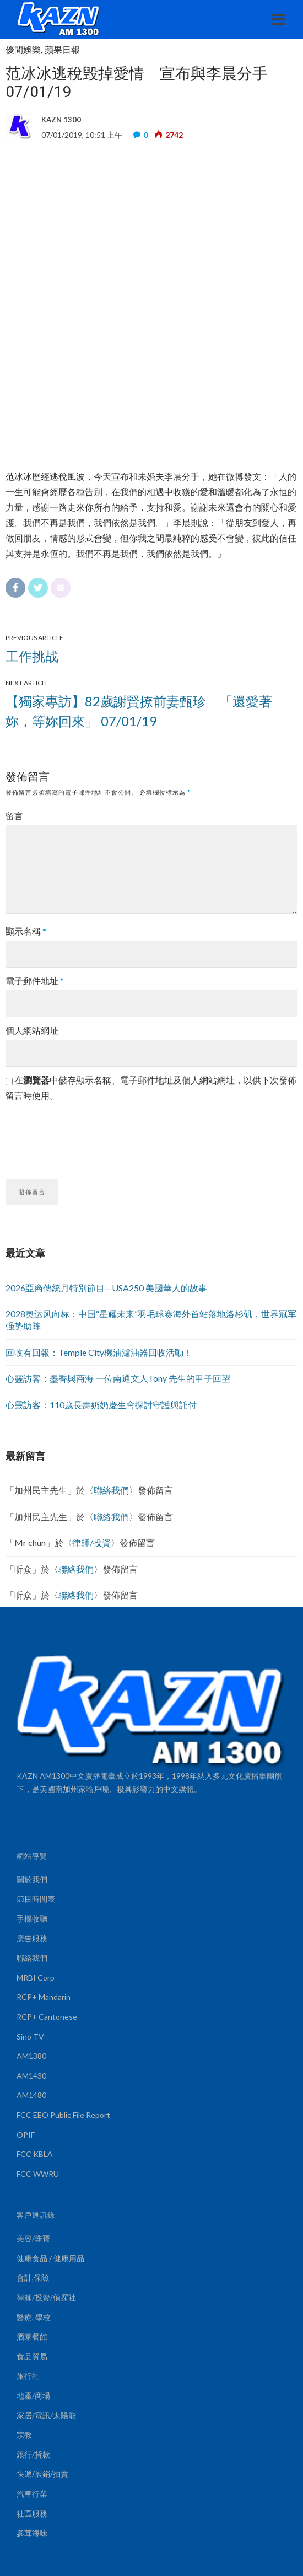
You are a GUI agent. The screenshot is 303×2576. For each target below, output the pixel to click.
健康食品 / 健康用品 (50, 2258)
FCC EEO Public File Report (63, 2114)
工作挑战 (32, 656)
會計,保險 (33, 2277)
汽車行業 (32, 2493)
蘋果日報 (62, 50)
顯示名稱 (26, 931)
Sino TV (30, 2036)
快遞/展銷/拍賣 (42, 2473)
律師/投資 (91, 1542)
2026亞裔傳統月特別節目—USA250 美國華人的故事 (106, 1287)
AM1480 (31, 2095)
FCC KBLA (35, 2154)
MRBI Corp (36, 1977)
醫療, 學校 (34, 2317)
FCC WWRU (38, 2173)
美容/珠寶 (33, 2238)
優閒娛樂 (23, 50)
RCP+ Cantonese (47, 2016)
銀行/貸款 (33, 2454)
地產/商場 (33, 2395)
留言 (14, 816)
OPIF (26, 2134)
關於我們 (32, 1879)
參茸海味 (32, 2532)
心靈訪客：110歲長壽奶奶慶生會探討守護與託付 (101, 1404)
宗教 (24, 2434)
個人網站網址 (32, 1030)
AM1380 (31, 2055)
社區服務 (32, 2513)
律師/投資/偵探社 (46, 2297)
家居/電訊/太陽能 (46, 2415)
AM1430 (31, 2075)
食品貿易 (32, 2356)
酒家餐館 (32, 2336)
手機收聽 (32, 1918)
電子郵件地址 (35, 980)
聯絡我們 (111, 1490)
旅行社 (28, 2375)
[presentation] (89, 1135)
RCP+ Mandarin (44, 1996)
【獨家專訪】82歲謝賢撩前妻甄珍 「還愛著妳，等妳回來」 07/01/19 (139, 711)
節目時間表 (36, 1898)
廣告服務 (32, 1938)
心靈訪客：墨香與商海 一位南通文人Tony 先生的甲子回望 (118, 1378)
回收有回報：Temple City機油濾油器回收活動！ (99, 1352)
